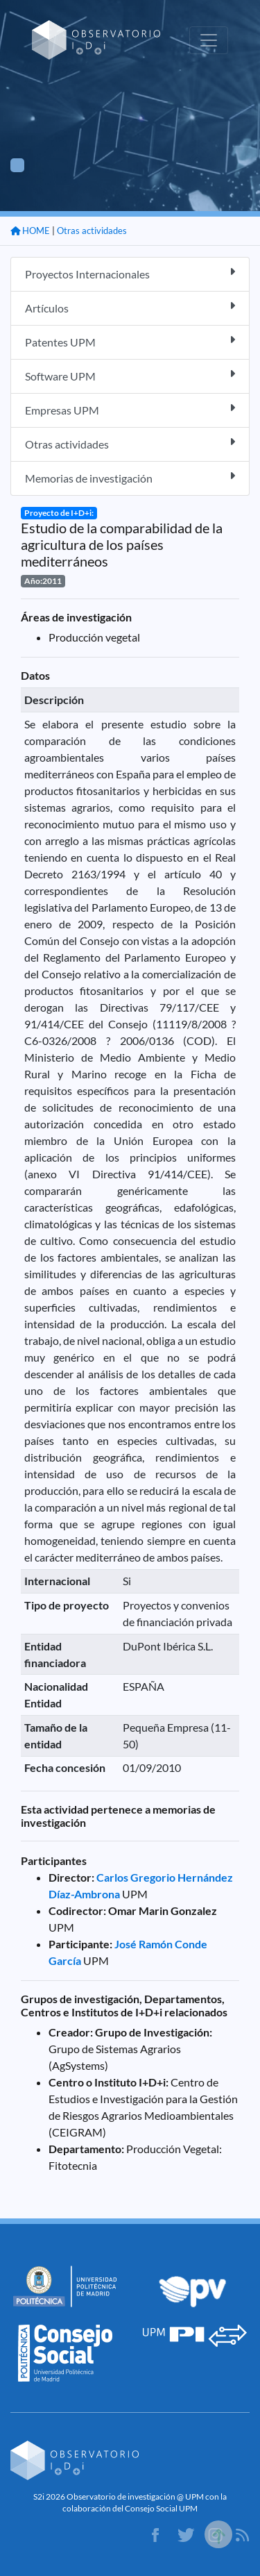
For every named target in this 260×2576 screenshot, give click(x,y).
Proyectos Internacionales (130, 273)
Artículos (130, 307)
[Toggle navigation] (208, 40)
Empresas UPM (130, 409)
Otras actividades (92, 230)
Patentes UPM (130, 341)
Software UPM (130, 375)
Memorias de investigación (130, 477)
